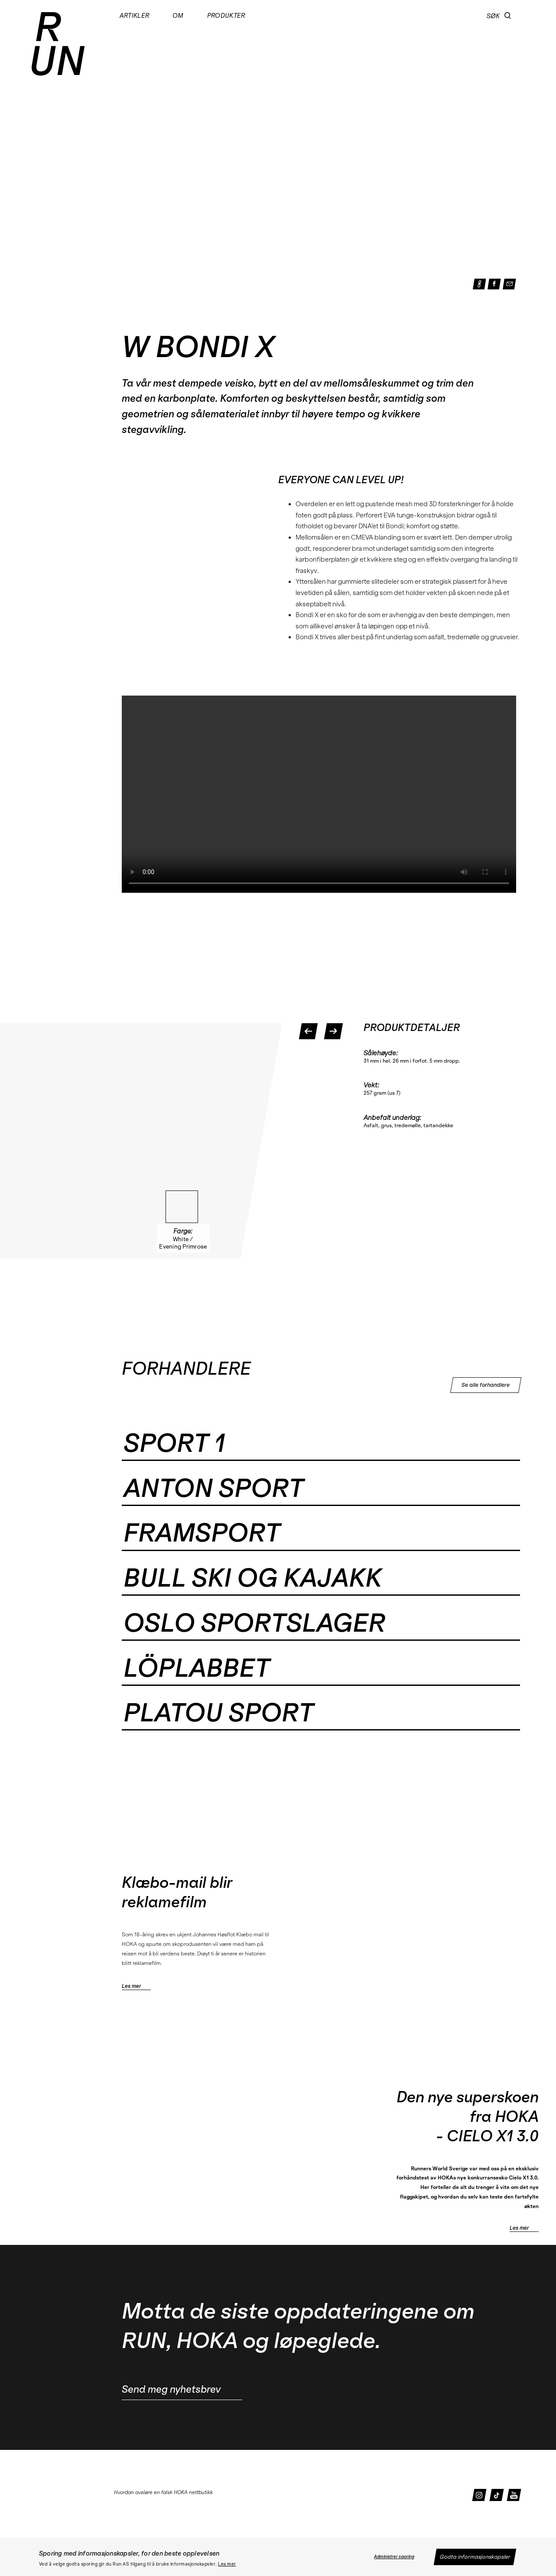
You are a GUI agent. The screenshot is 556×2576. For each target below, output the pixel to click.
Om (178, 16)
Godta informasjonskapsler (475, 2556)
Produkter (226, 16)
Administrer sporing (394, 2557)
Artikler (135, 16)
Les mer (227, 2564)
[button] (507, 15)
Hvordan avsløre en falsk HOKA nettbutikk (163, 2492)
